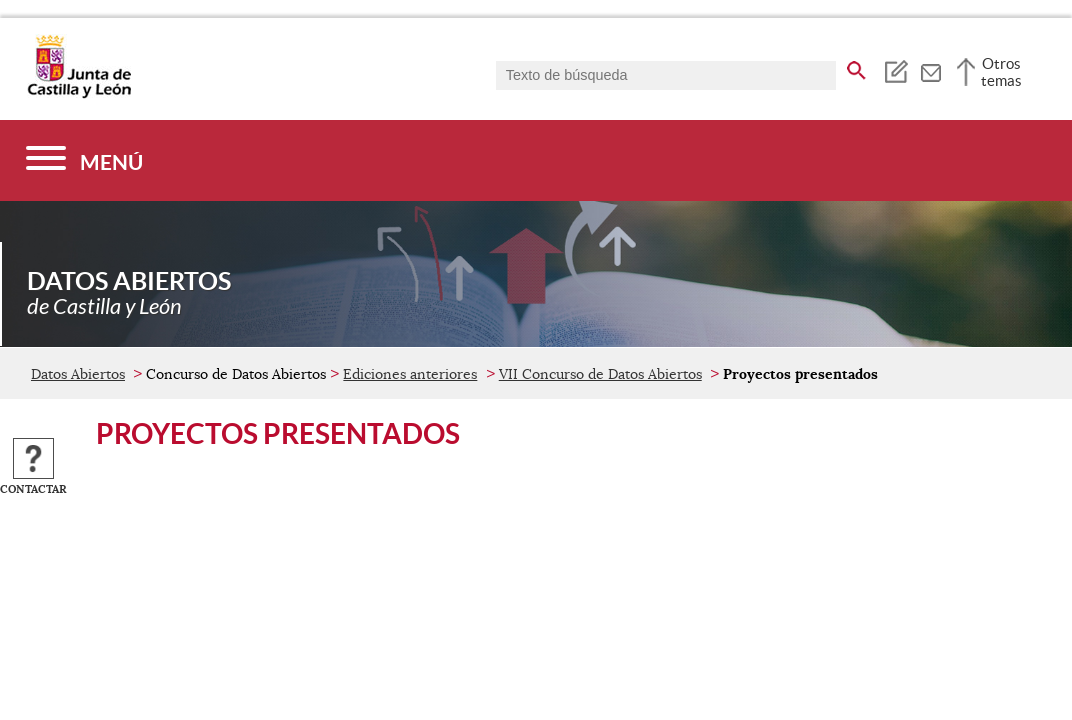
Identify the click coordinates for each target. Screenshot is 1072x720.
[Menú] (84, 160)
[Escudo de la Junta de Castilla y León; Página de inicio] (79, 94)
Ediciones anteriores (410, 374)
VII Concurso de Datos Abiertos (600, 374)
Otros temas (1001, 72)
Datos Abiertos (78, 374)
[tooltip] (895, 70)
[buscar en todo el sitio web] (856, 67)
